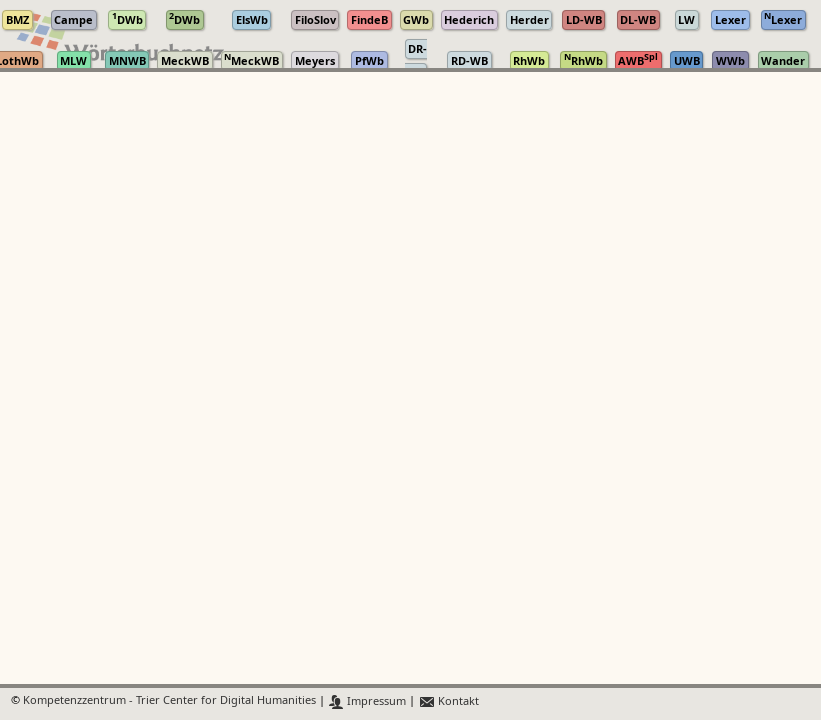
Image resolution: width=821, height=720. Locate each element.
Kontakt (448, 701)
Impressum (367, 701)
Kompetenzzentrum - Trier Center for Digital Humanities (169, 701)
